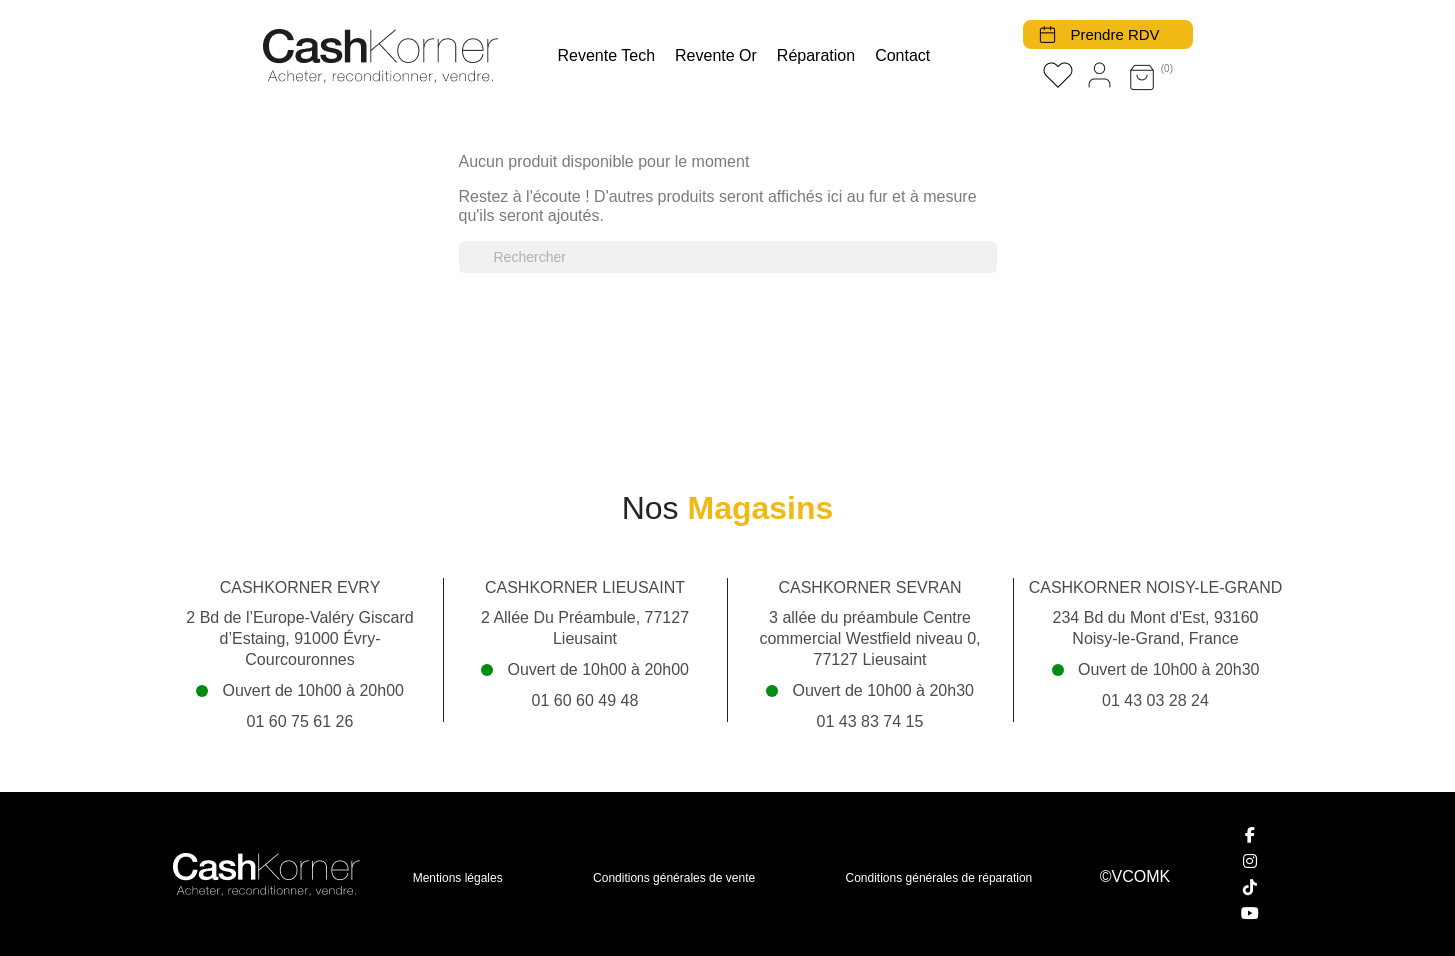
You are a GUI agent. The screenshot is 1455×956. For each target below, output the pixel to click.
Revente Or (716, 55)
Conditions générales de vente (674, 878)
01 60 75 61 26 (300, 721)
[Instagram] (1250, 861)
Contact (902, 55)
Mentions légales (458, 878)
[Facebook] (1250, 835)
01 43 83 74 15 (870, 721)
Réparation (816, 55)
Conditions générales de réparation (939, 878)
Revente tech (607, 55)
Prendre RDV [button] (1114, 34)
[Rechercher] (728, 257)
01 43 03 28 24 (1155, 700)
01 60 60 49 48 (585, 700)
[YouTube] (1250, 913)
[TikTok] (1250, 887)
